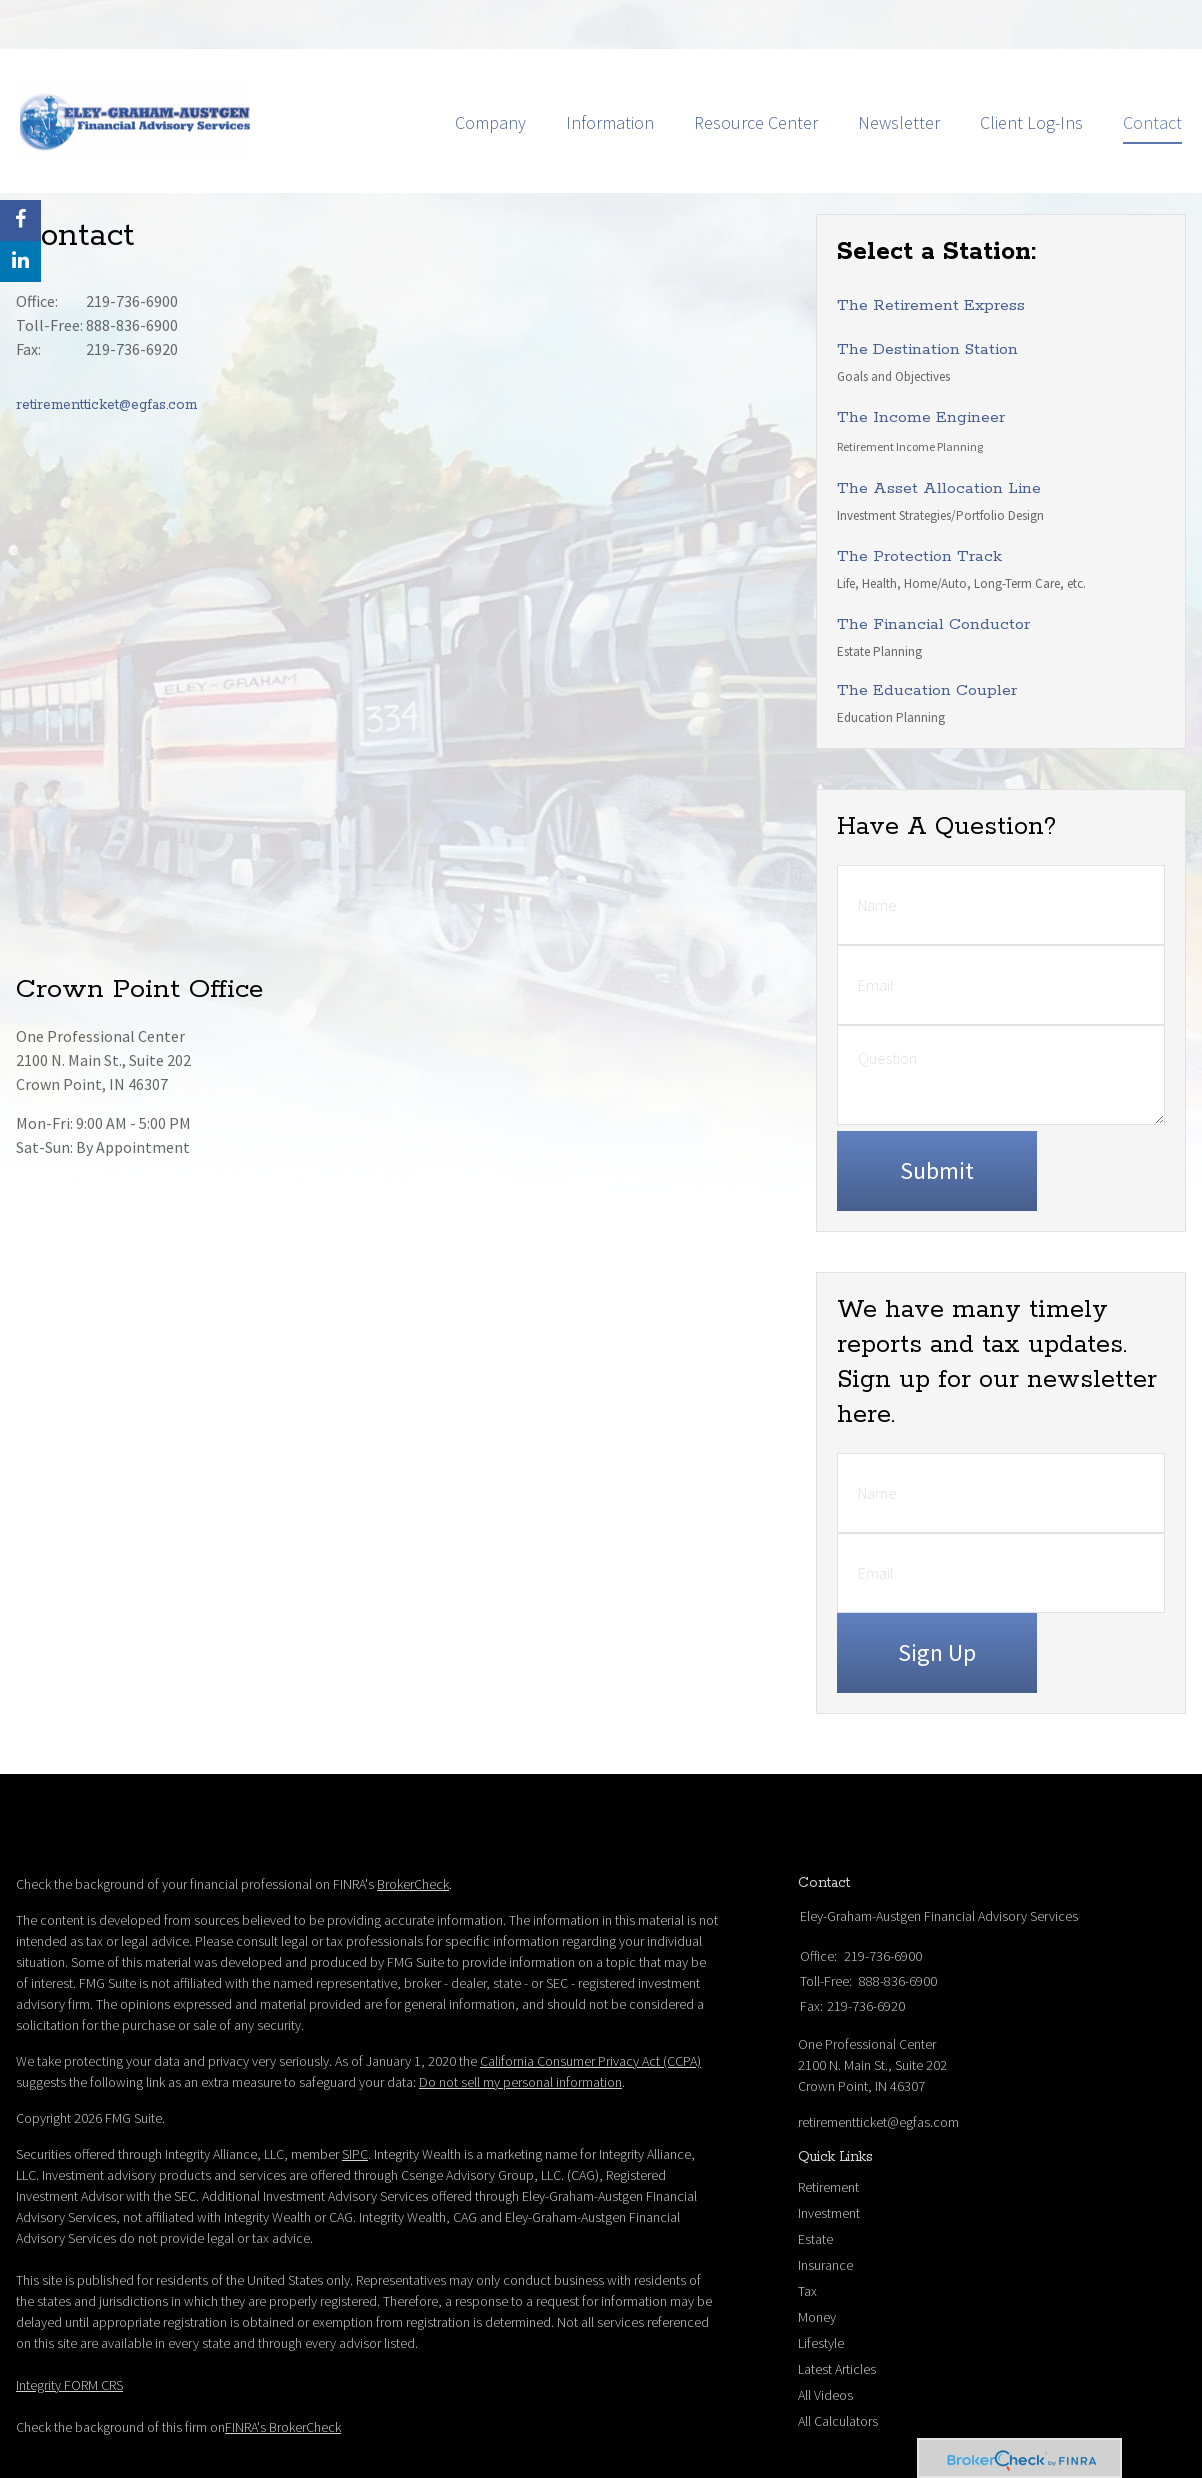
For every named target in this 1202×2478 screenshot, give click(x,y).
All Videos (825, 2335)
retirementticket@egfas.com (106, 345)
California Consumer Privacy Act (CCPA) (590, 2001)
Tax (807, 2231)
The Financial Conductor (933, 564)
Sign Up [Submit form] (937, 1592)
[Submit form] (937, 1111)
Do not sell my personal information (520, 2022)
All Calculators (838, 2361)
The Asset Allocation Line (939, 428)
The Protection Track (919, 496)
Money (817, 2257)
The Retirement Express (931, 245)
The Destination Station (927, 289)
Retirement (828, 2127)
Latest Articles (837, 2309)
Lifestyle (821, 2283)
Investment (829, 2153)
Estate (815, 2179)
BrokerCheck (413, 1824)
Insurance (825, 2205)
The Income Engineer (921, 357)
